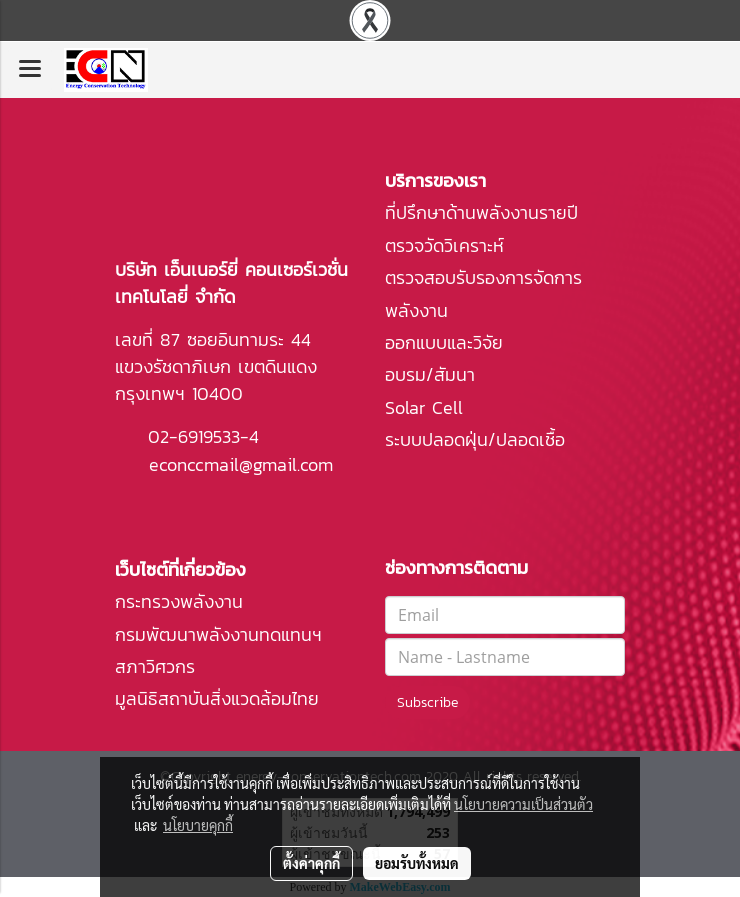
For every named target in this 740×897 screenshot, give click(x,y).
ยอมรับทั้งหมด (417, 863)
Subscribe (427, 702)
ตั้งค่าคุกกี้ (311, 863)
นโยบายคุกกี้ (198, 825)
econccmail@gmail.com (241, 464)
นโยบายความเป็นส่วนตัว (523, 804)
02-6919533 (194, 436)
